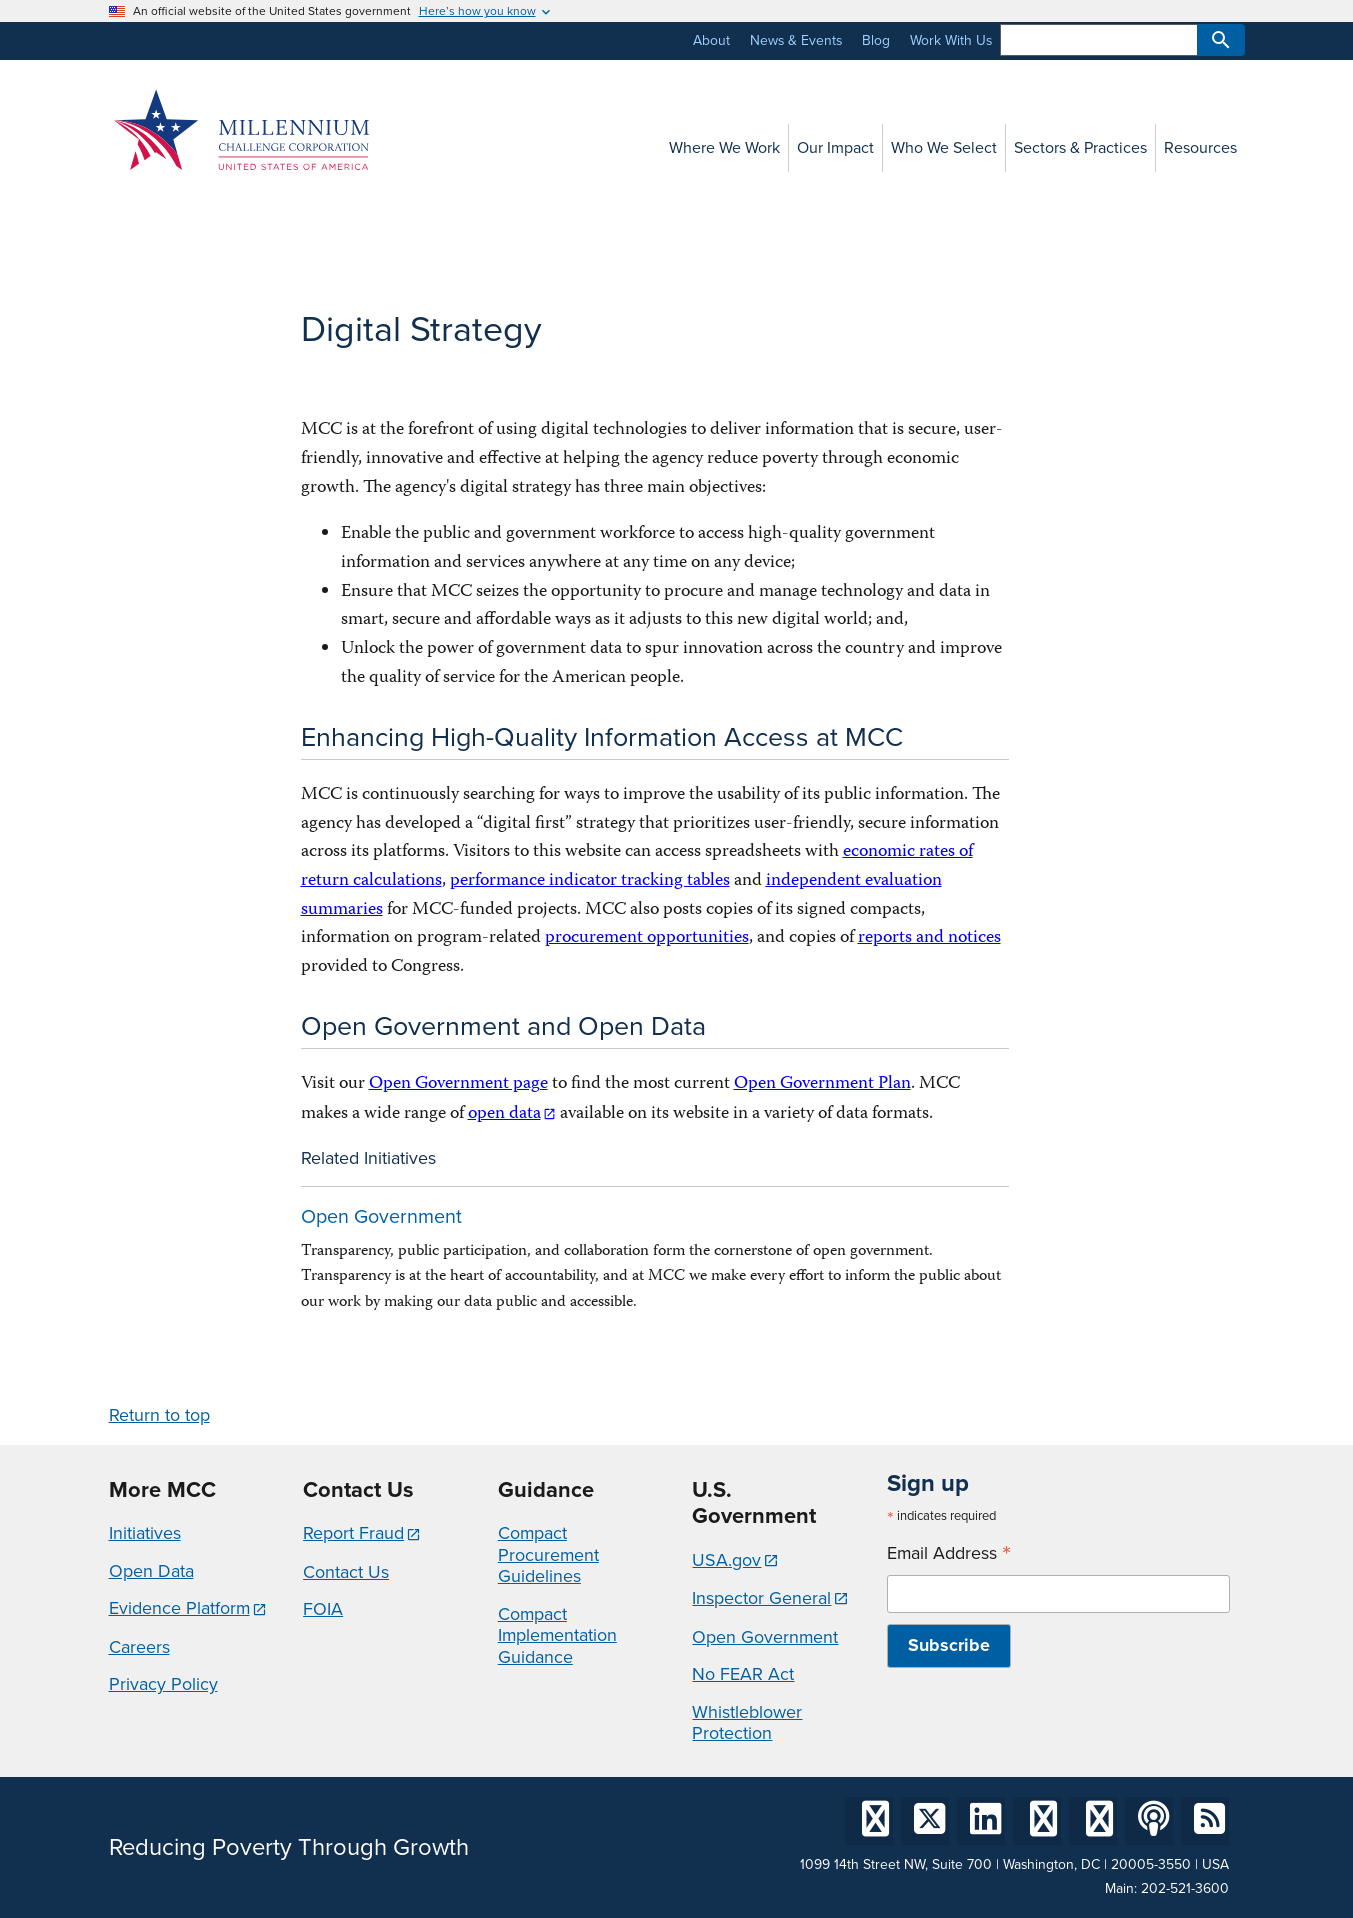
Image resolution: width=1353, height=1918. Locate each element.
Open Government (381, 1216)
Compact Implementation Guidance (557, 1635)
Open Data (151, 1571)
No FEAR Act (743, 1674)
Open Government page (458, 1084)
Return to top (159, 1415)
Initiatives (145, 1533)
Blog (876, 40)
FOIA (323, 1609)
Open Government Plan (822, 1084)
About (711, 40)
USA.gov (726, 1560)
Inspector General (761, 1598)
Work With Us (951, 40)
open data (504, 1114)
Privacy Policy (163, 1684)
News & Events (796, 40)
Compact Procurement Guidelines (548, 1554)
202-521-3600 (1185, 1888)
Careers (139, 1647)
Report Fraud (353, 1533)
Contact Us (346, 1572)
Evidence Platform (179, 1608)
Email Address (949, 1553)
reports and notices (929, 938)
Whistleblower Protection (747, 1723)
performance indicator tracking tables (590, 881)
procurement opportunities (647, 938)
